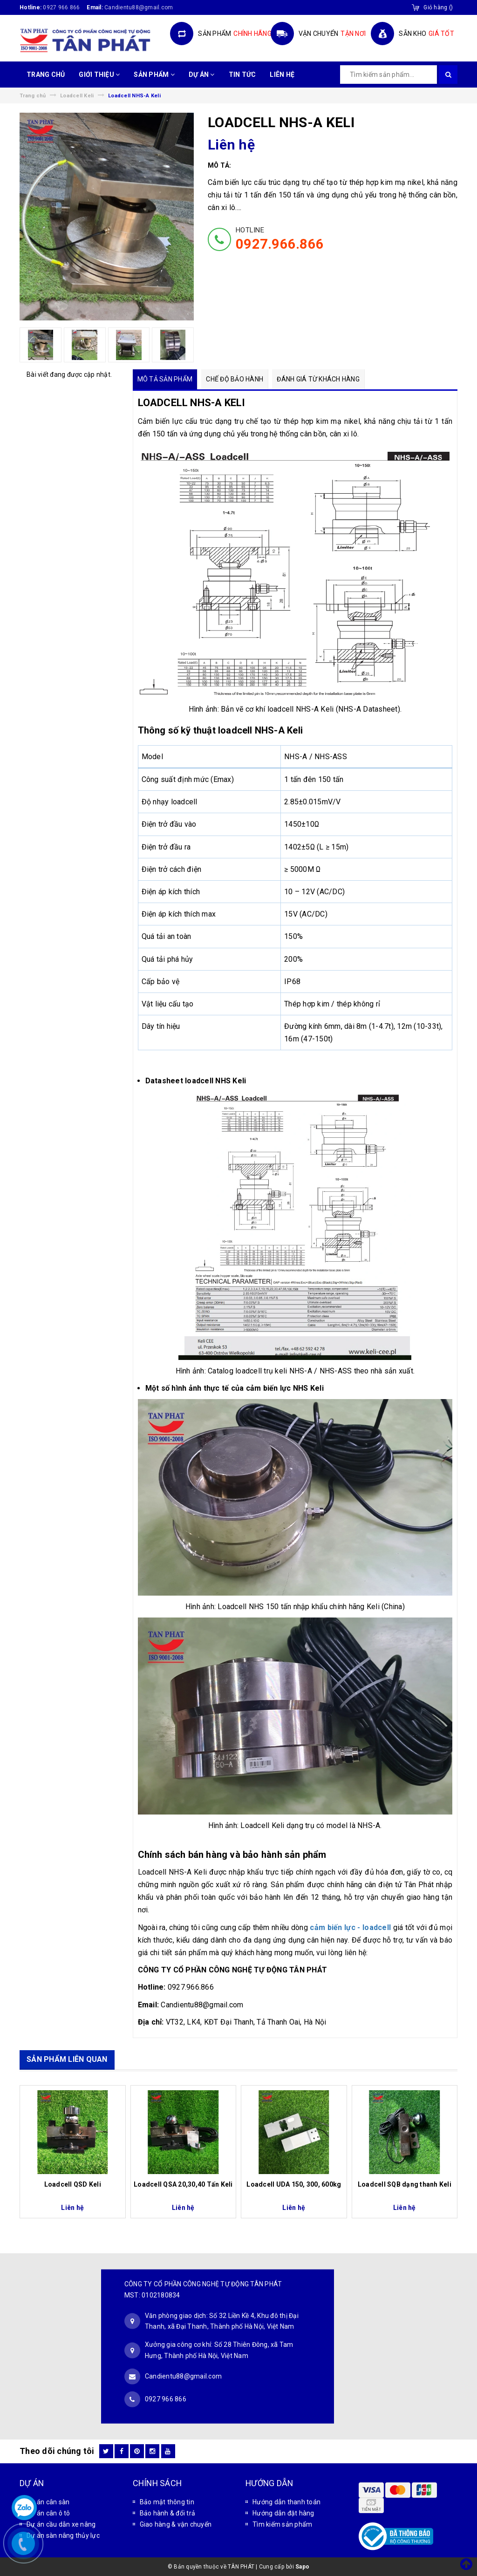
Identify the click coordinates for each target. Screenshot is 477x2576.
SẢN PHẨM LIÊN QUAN (67, 2059)
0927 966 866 (61, 7)
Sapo (302, 2566)
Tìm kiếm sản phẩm (282, 2524)
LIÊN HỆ (282, 74)
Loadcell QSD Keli (72, 2184)
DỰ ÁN (202, 74)
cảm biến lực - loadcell (351, 1927)
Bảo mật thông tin (167, 2502)
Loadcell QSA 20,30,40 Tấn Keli (183, 2184)
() (438, 7)
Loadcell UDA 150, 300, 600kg (293, 2184)
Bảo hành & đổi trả (168, 2513)
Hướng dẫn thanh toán (286, 2502)
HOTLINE (280, 239)
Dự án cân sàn (48, 2502)
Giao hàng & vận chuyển (176, 2524)
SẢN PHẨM (154, 74)
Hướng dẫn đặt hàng (283, 2513)
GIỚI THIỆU (99, 74)
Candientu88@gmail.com (183, 2375)
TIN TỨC (242, 74)
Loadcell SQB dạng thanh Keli (404, 2184)
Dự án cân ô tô (48, 2513)
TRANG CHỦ (46, 74)
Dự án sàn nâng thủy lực (63, 2535)
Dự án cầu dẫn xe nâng (61, 2524)
